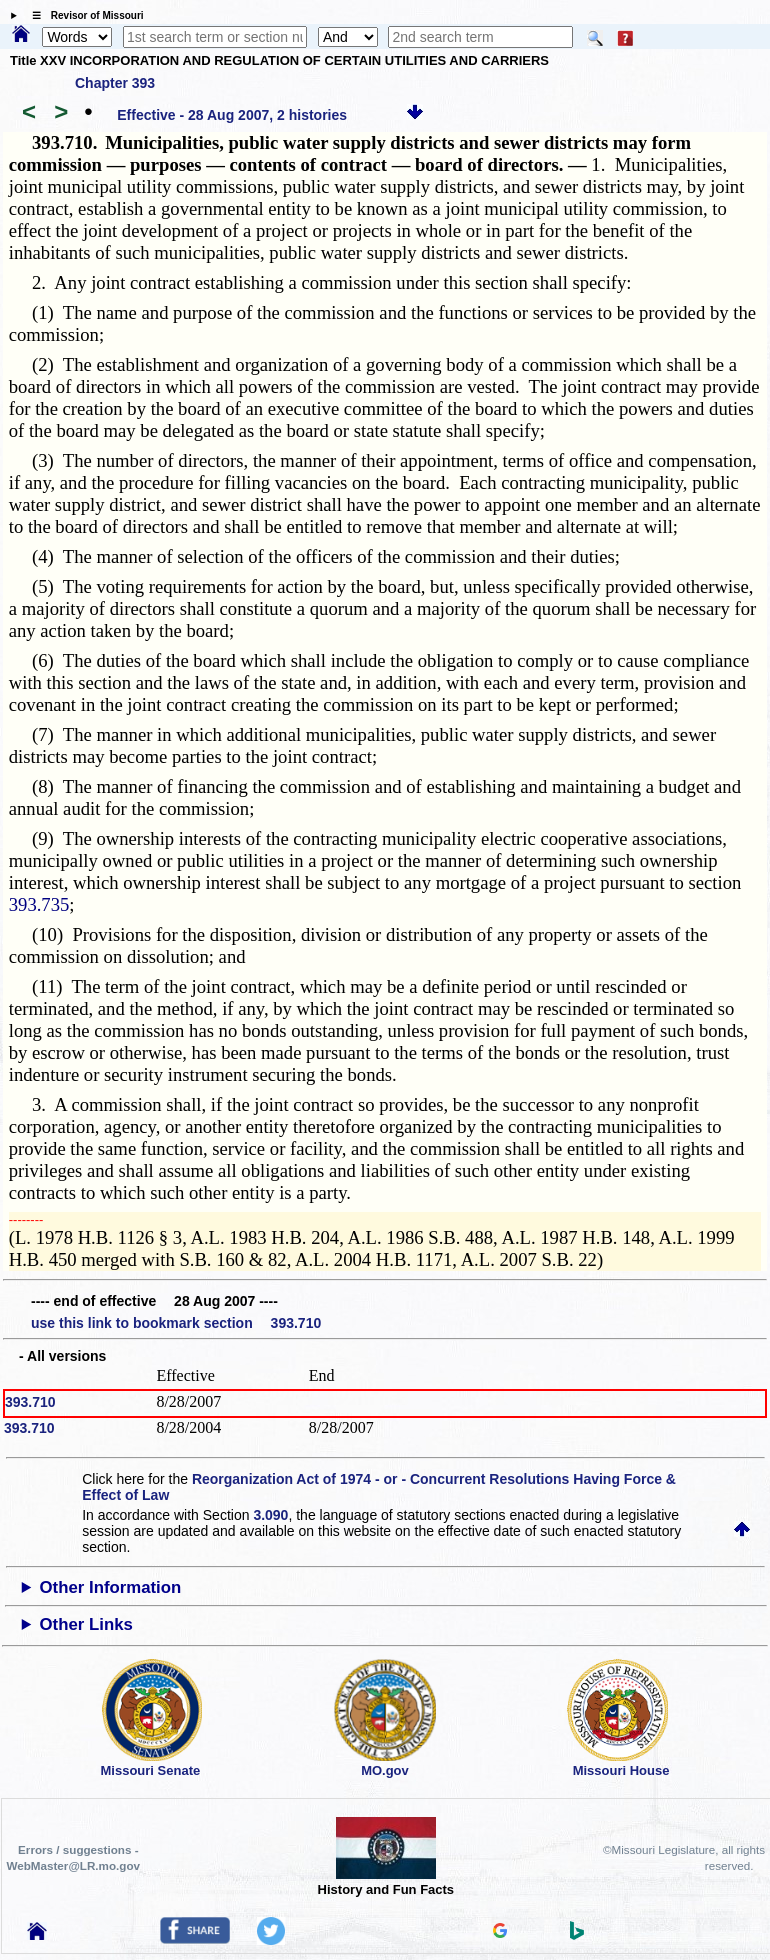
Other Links (86, 1624)
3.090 (270, 1515)
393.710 (30, 1402)
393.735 (39, 904)
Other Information (111, 1587)
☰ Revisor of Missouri (83, 15)
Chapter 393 (115, 83)
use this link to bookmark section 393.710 (176, 1323)
